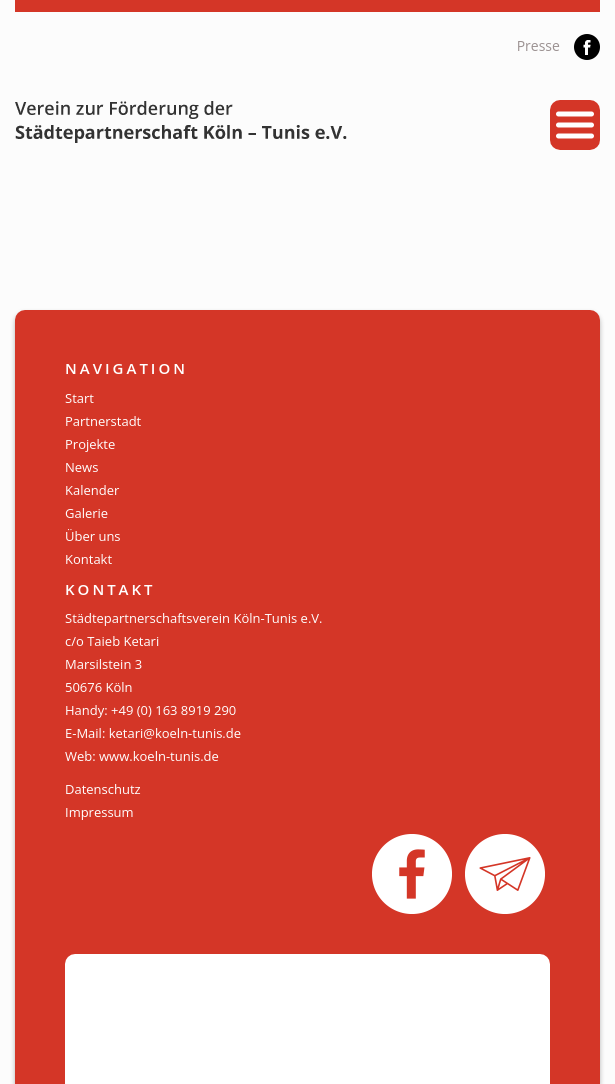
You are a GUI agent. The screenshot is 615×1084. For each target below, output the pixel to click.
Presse (538, 45)
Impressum (99, 812)
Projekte (90, 444)
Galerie (86, 513)
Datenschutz (103, 789)
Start (79, 398)
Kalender (92, 490)
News (81, 467)
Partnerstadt (103, 421)
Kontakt (88, 559)
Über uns (93, 536)
